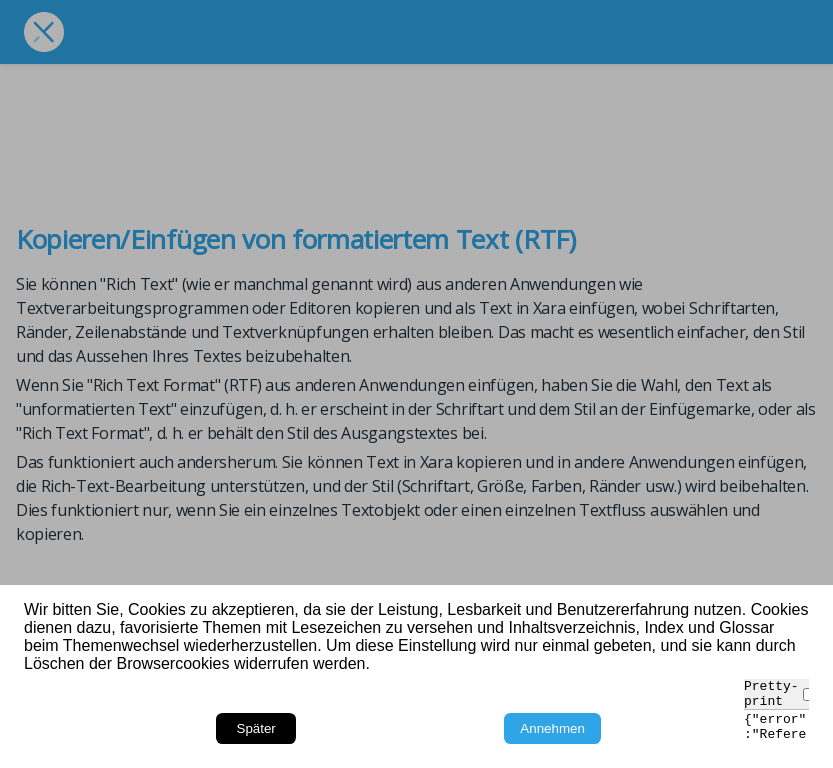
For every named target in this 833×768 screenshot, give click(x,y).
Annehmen (552, 728)
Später (256, 728)
